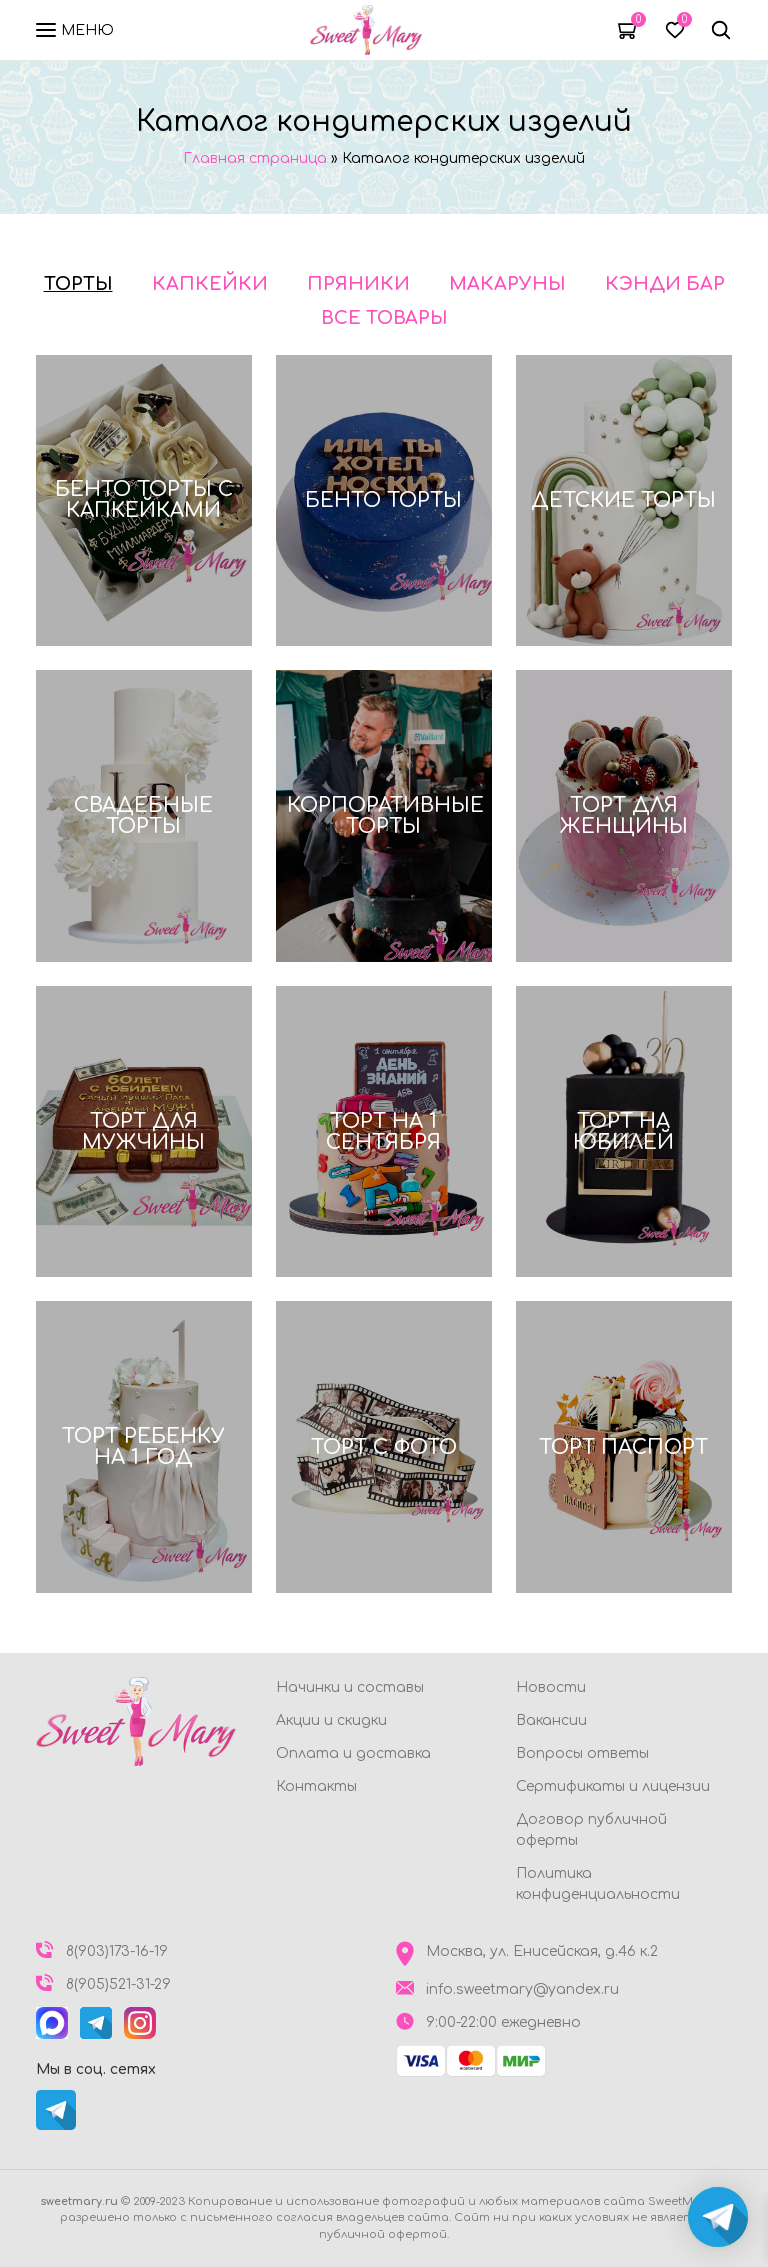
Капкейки (210, 284)
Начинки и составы (350, 1687)
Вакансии (551, 1720)
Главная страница (255, 158)
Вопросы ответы (582, 1753)
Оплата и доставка (353, 1753)
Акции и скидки (331, 1720)
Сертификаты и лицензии (613, 1786)
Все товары (384, 318)
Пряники (358, 284)
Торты (78, 284)
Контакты (316, 1786)
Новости (551, 1687)
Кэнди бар (665, 284)
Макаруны (507, 284)
